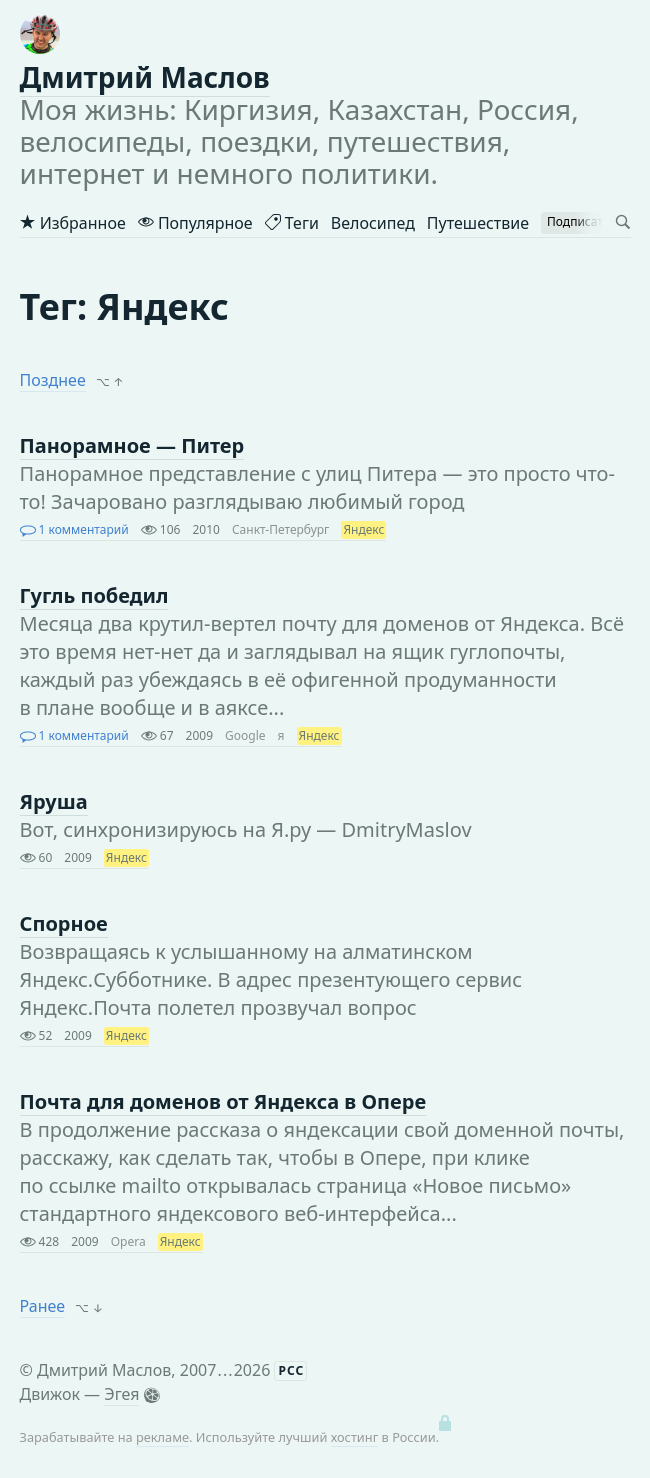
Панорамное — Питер (132, 445)
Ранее (43, 1306)
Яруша (54, 801)
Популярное (195, 223)
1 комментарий (74, 529)
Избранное (73, 223)
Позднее (53, 380)
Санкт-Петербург (280, 529)
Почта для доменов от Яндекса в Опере (223, 1101)
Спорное (64, 923)
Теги (292, 223)
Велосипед (373, 223)
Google (245, 735)
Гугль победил (94, 595)
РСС (291, 1370)
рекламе (162, 1437)
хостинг (355, 1437)
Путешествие (478, 223)
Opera (128, 1241)
